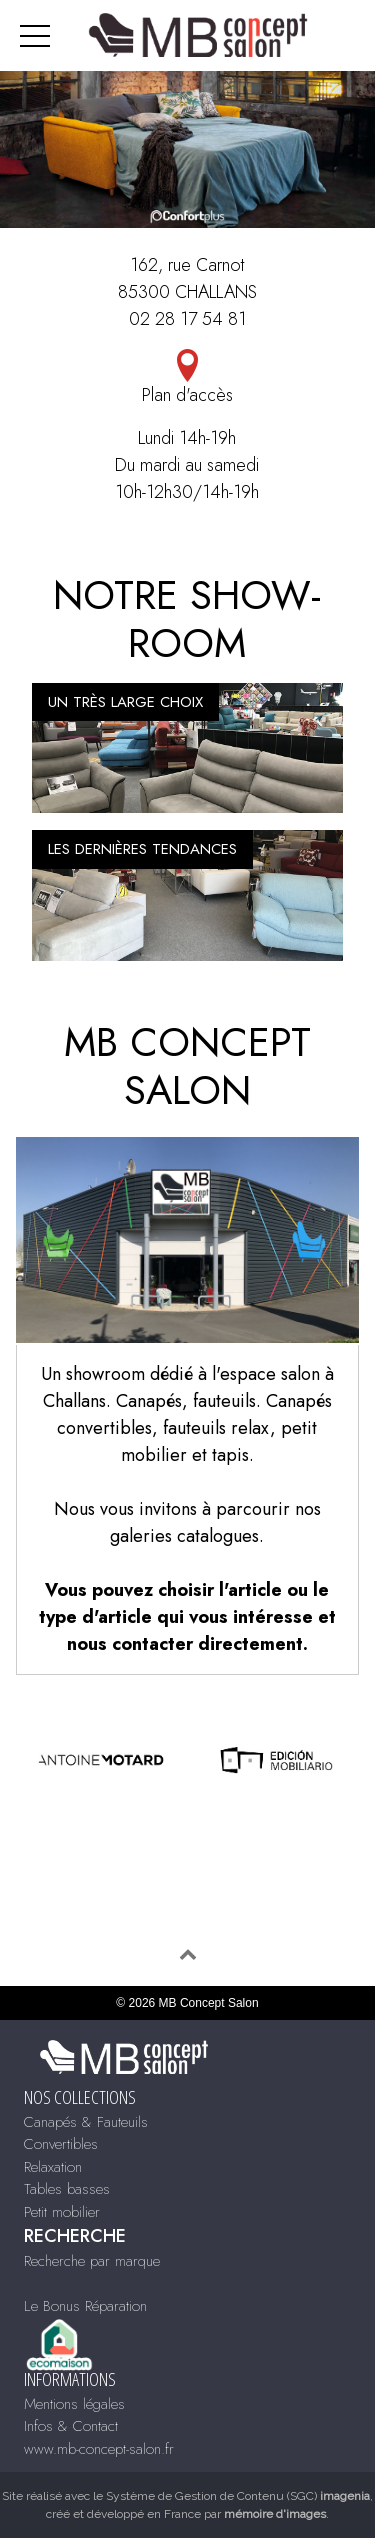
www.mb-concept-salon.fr (99, 2449)
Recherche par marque (92, 2261)
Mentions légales (74, 2404)
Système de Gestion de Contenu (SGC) (238, 2496)
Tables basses (67, 2189)
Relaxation (53, 2167)
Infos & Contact (71, 2426)
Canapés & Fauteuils (86, 2122)
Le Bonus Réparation (85, 2306)
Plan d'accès (187, 378)
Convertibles (61, 2144)
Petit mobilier (62, 2212)
